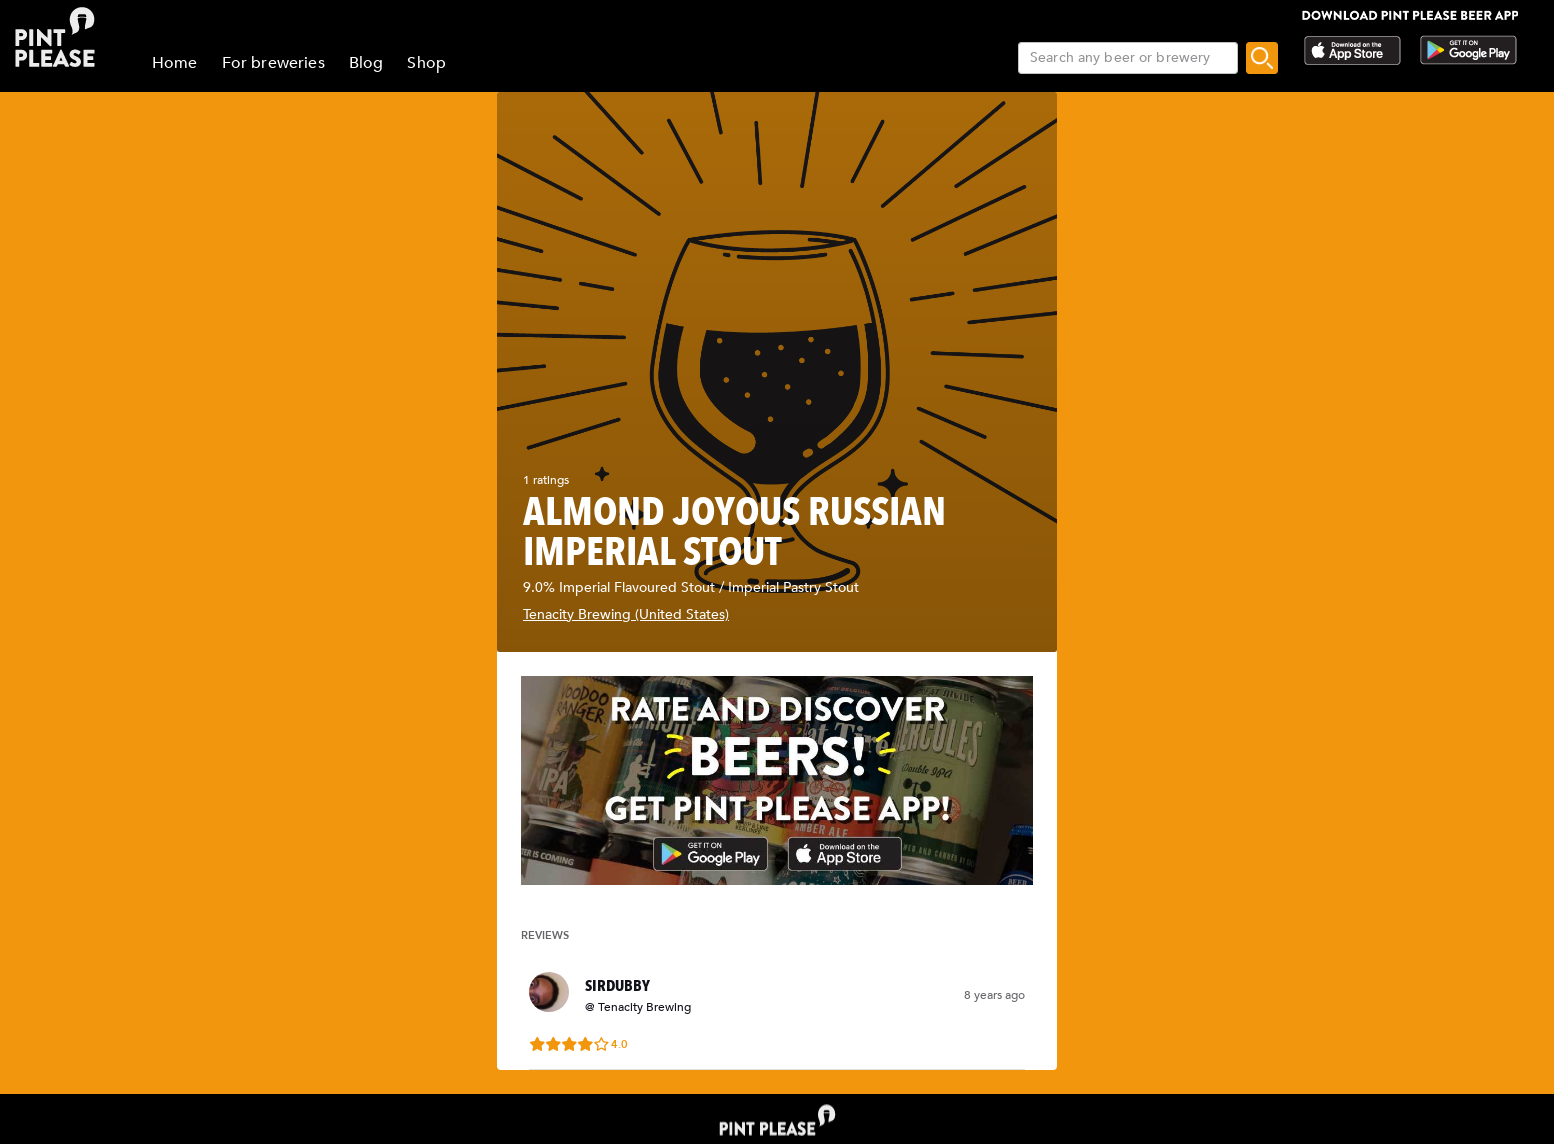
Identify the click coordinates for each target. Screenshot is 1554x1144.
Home (175, 63)
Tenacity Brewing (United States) (626, 614)
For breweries (273, 63)
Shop (426, 63)
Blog (366, 63)
